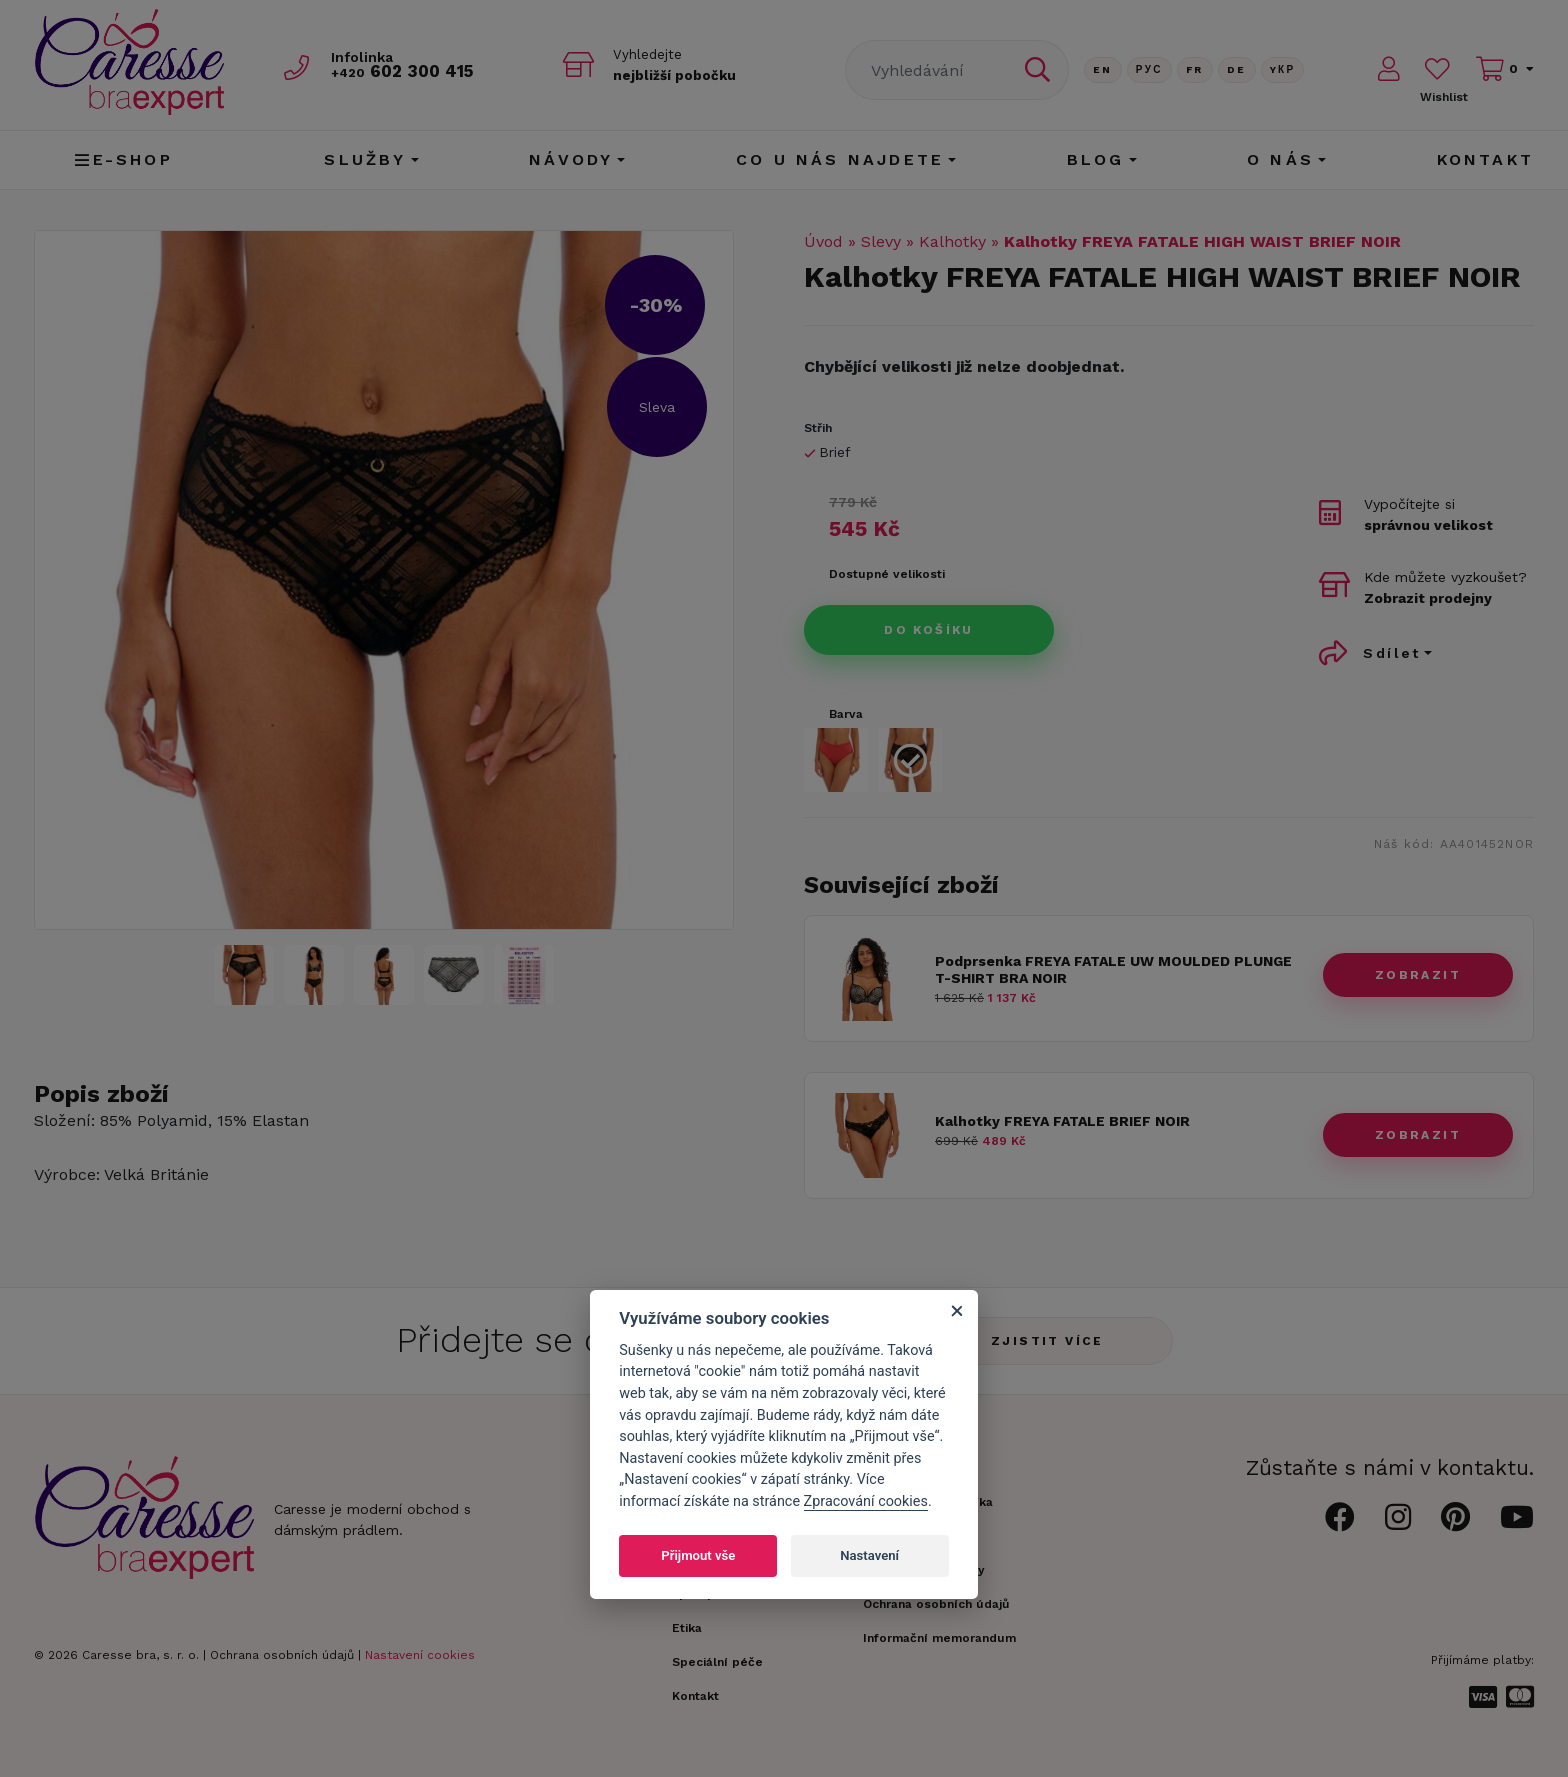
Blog (1096, 159)
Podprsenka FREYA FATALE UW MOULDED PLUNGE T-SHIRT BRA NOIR (1113, 969)
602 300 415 (405, 71)
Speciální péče (717, 1662)
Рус (1149, 69)
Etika (687, 1628)
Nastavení (869, 1555)
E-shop (123, 159)
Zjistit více (1047, 1341)
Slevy (881, 241)
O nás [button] (1280, 159)
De (1237, 69)
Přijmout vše (698, 1555)
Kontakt (1485, 159)
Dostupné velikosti (887, 574)
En (1103, 69)
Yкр (1283, 69)
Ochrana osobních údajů (282, 1655)
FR (1195, 69)
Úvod (823, 241)
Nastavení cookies (420, 1655)
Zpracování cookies (866, 1501)
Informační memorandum (939, 1638)
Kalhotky (952, 241)
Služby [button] (365, 159)
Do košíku (929, 630)
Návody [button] (571, 159)
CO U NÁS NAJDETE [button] (840, 159)
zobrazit (1418, 975)
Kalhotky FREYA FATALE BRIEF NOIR (1062, 1121)
